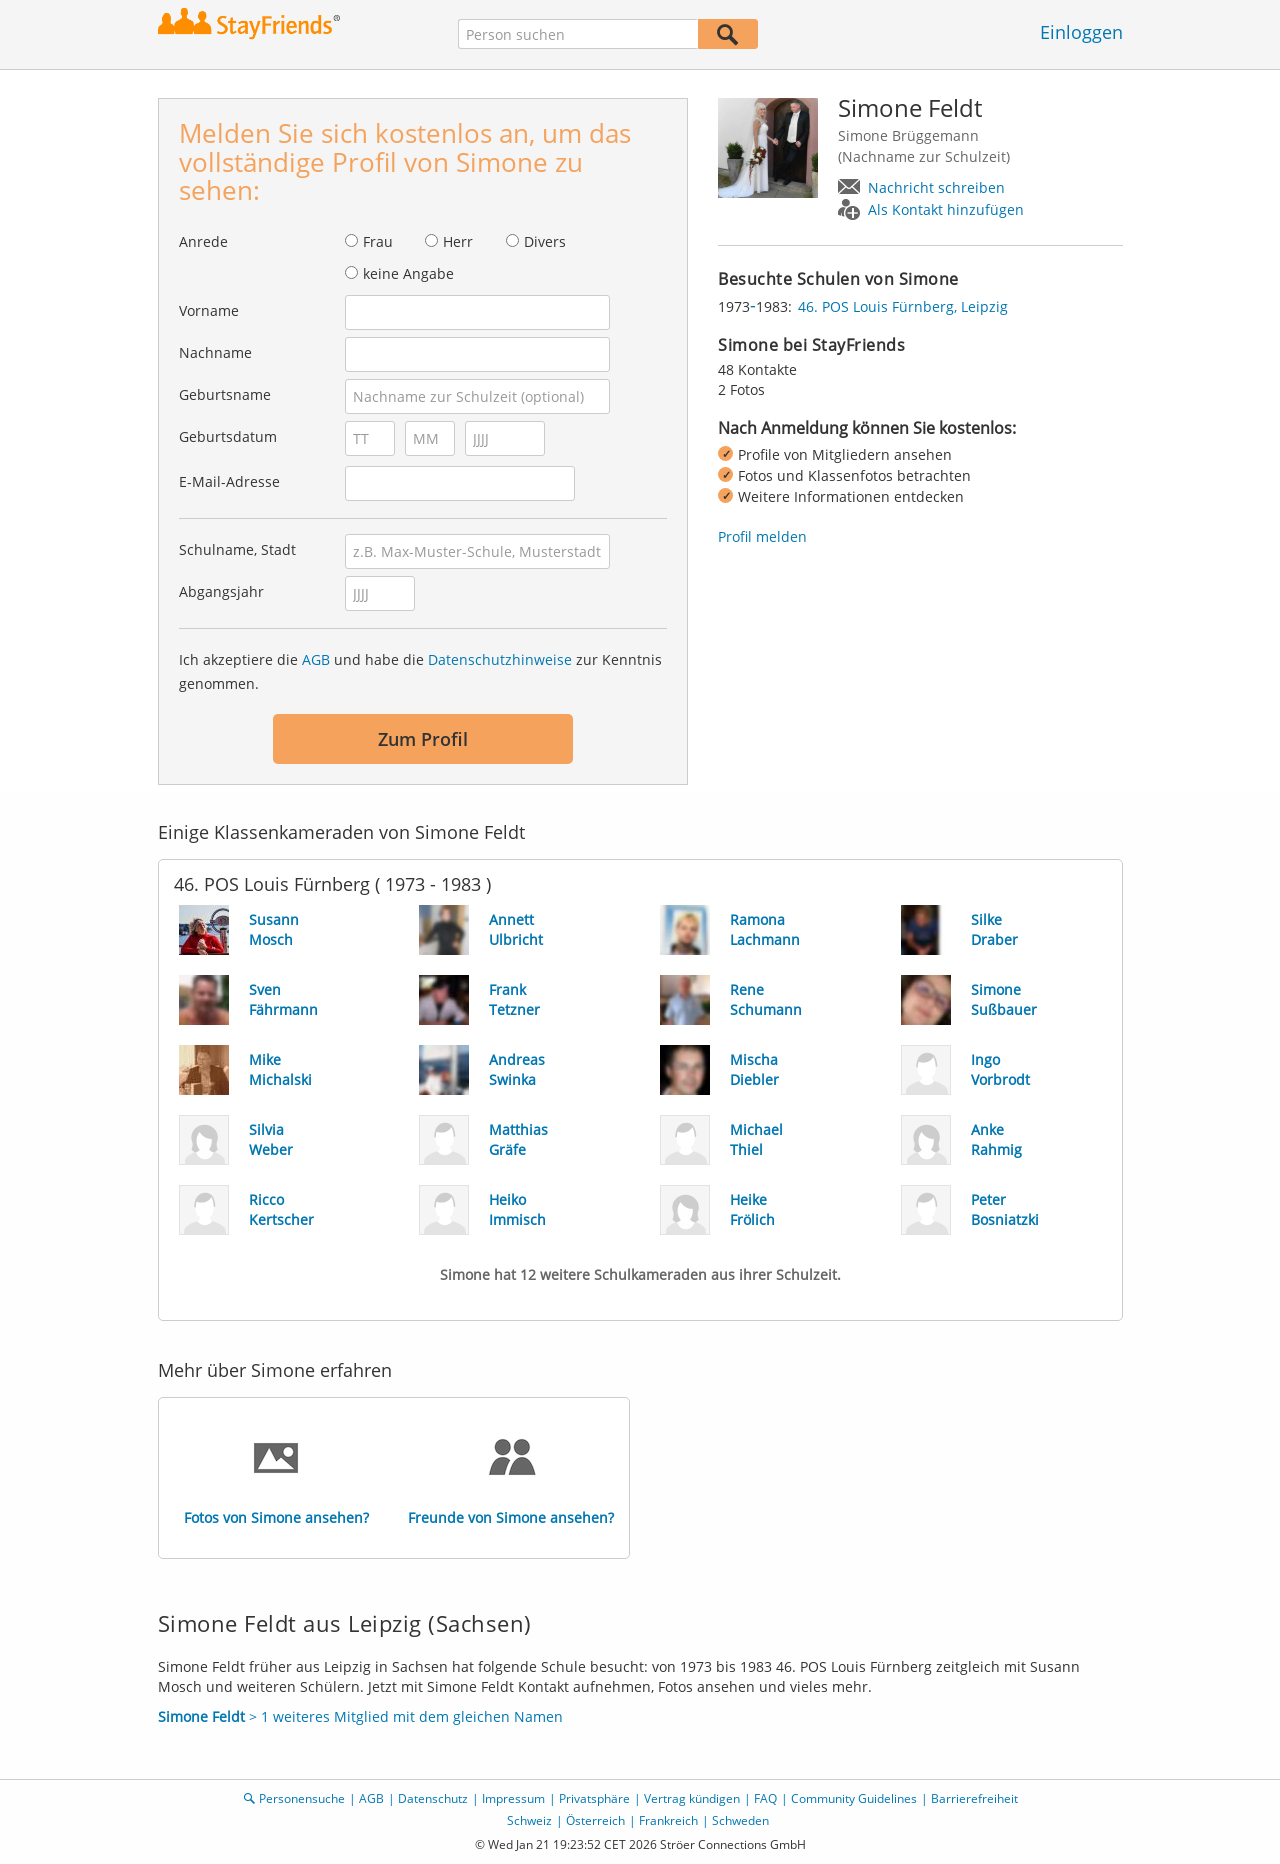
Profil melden (762, 536)
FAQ (765, 1798)
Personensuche (302, 1798)
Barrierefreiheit (974, 1798)
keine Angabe (408, 273)
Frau (378, 241)
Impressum (513, 1798)
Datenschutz (433, 1798)
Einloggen (1081, 32)
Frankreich (668, 1820)
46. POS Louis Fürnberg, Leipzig (903, 306)
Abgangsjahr (221, 591)
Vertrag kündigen (692, 1798)
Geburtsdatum (228, 436)
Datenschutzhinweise (500, 659)
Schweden (740, 1820)
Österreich (595, 1820)
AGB (316, 659)
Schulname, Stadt (237, 549)
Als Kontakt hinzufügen (946, 209)
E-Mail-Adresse (229, 481)
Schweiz (529, 1820)
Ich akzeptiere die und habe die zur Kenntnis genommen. (420, 671)
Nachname (215, 352)
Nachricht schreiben (936, 187)
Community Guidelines (854, 1798)
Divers (545, 241)
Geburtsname (225, 394)
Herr (458, 241)
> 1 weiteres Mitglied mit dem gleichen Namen (360, 1716)
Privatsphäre (594, 1798)
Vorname (209, 310)
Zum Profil (423, 739)
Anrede (203, 241)
